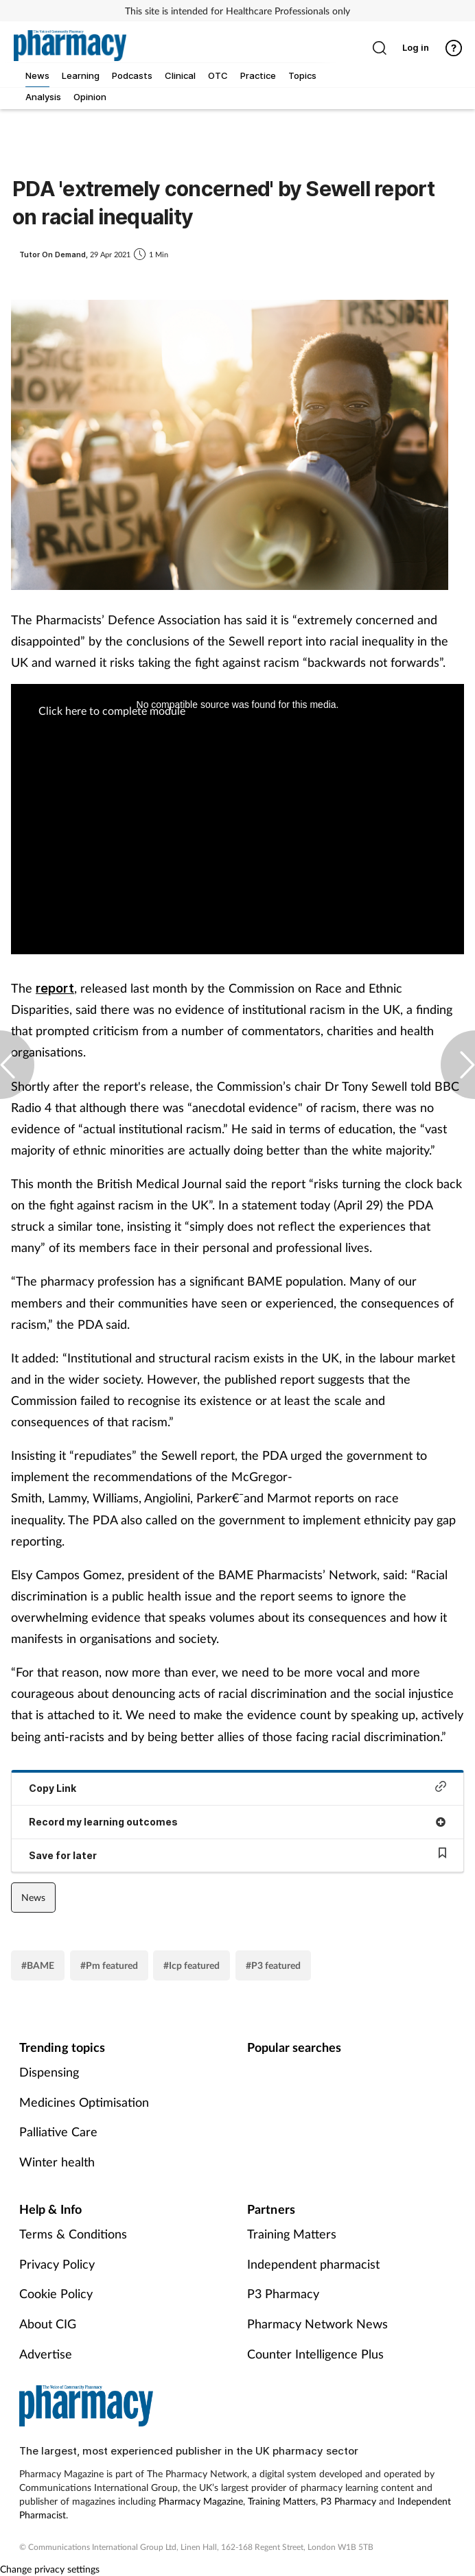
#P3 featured (273, 1965)
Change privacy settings (50, 2569)
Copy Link (237, 1787)
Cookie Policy (56, 2293)
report (55, 988)
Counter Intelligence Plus (315, 2353)
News (33, 1897)
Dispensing (49, 2071)
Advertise (45, 2353)
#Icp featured (191, 1965)
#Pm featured (109, 1965)
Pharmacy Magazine (201, 2501)
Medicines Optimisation (84, 2102)
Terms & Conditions (73, 2233)
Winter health (57, 2161)
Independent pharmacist (313, 2263)
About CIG (47, 2323)
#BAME (37, 1965)
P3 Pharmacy (283, 2293)
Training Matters (291, 2233)
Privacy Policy (57, 2263)
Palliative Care (58, 2131)
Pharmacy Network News (317, 2323)
